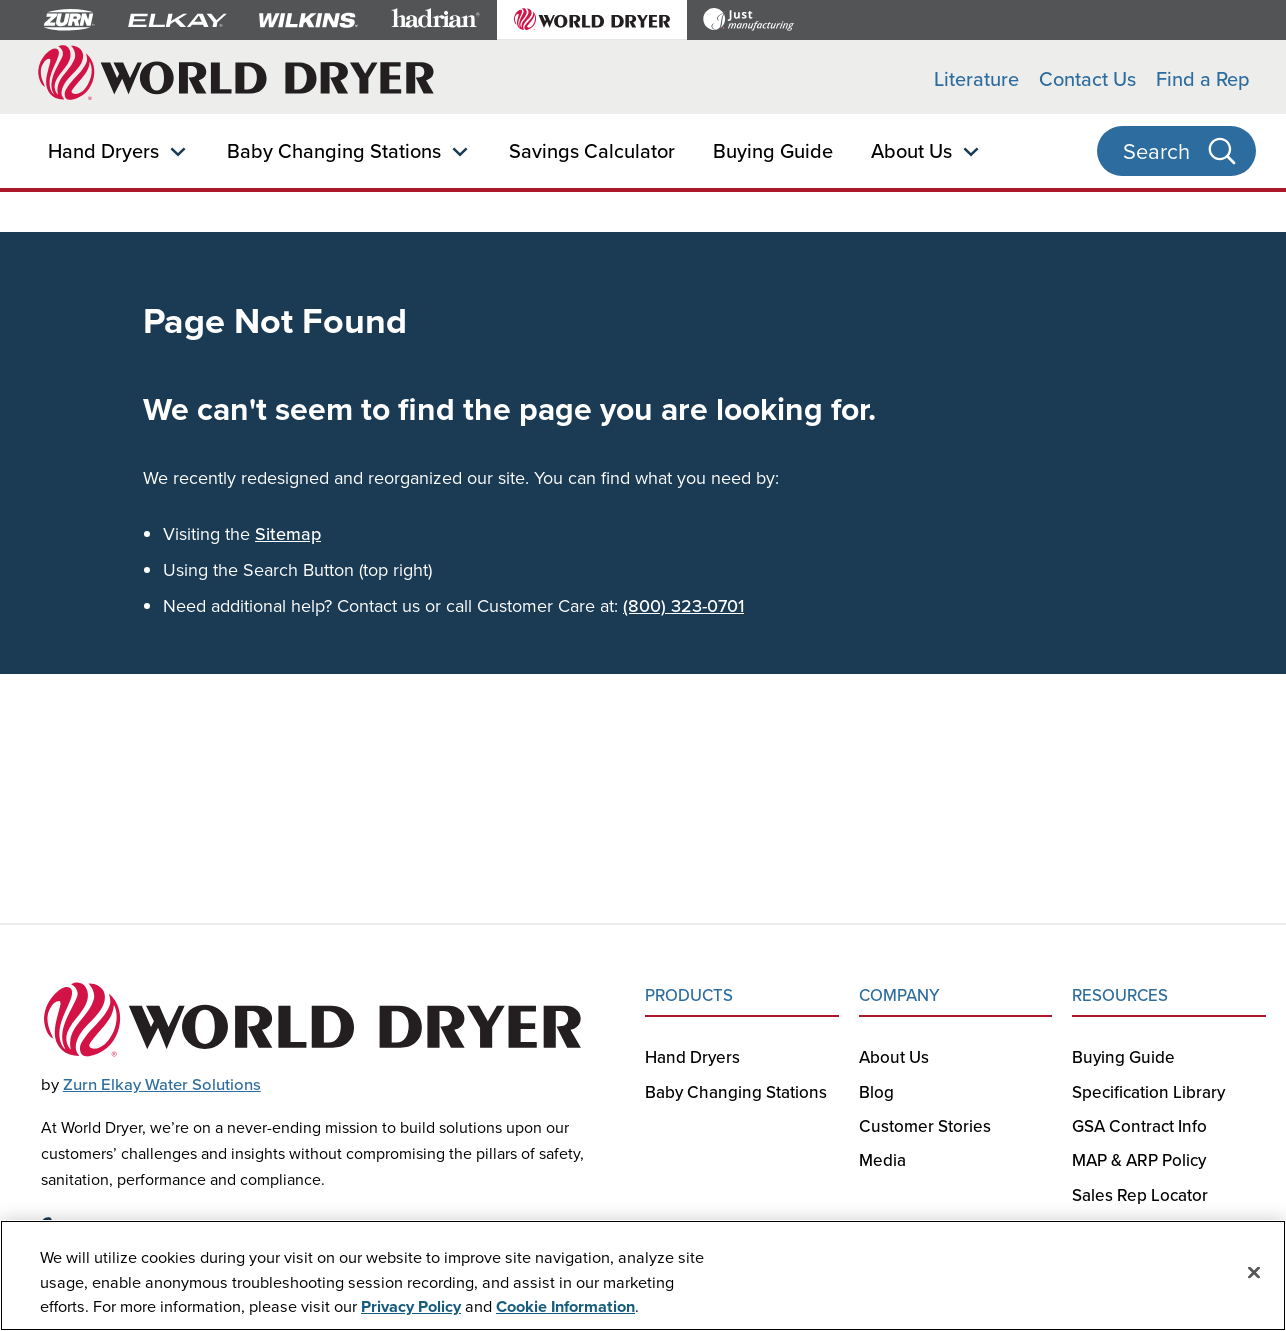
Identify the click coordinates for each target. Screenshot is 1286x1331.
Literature (976, 78)
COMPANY (899, 995)
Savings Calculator (592, 150)
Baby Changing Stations (334, 150)
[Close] (1254, 1273)
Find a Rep (1203, 78)
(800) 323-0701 (683, 605)
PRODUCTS (689, 995)
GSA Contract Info (1139, 1126)
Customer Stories (925, 1126)
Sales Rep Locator (1140, 1195)
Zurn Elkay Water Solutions (162, 1084)
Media (882, 1160)
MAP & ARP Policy (1139, 1160)
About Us (911, 150)
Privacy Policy (411, 1307)
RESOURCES (1120, 995)
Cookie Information (565, 1307)
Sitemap (288, 533)
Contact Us (1087, 78)
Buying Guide (773, 150)
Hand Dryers (103, 150)
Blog (876, 1092)
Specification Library (1148, 1092)
